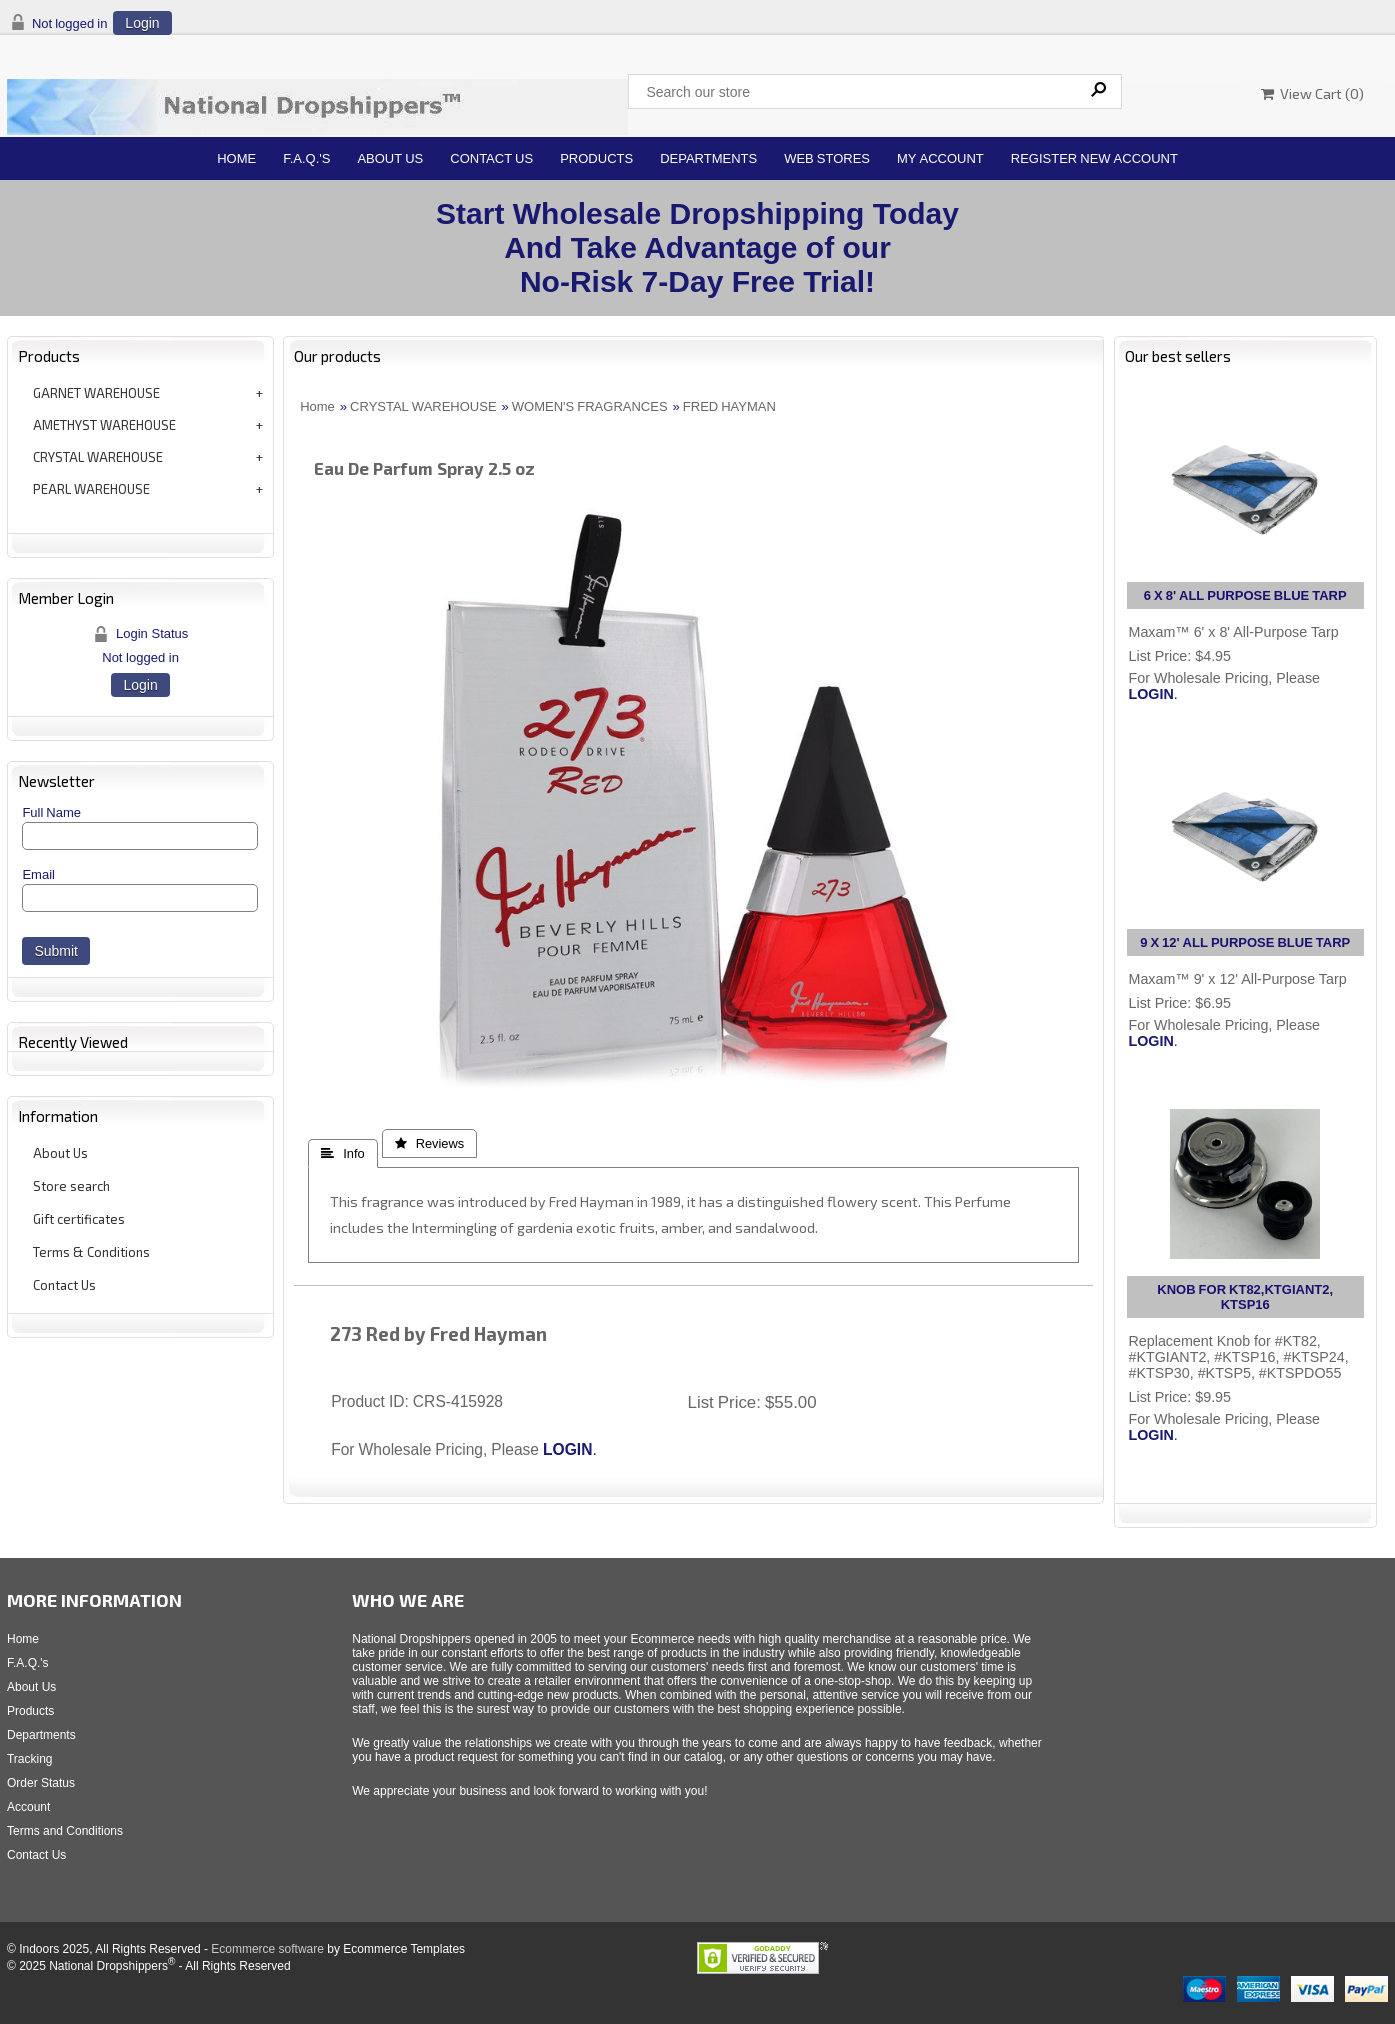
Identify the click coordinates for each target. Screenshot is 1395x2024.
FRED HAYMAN (729, 406)
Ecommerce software (267, 1949)
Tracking (30, 1759)
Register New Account (1094, 158)
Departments (708, 158)
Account (28, 1807)
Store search (71, 1186)
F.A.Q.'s (306, 158)
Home (236, 158)
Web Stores (827, 158)
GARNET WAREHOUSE (96, 393)
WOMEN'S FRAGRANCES (590, 406)
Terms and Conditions (65, 1831)
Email (38, 874)
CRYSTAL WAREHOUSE (98, 457)
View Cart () (1312, 93)
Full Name (51, 812)
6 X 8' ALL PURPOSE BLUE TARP (1245, 595)
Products (596, 158)
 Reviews (430, 1143)
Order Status (41, 1783)
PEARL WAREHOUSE (91, 489)
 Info (342, 1153)
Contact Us (491, 158)
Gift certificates (79, 1219)
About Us (390, 158)
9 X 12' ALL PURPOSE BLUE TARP (1245, 942)
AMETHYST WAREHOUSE (104, 425)
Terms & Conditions (91, 1252)
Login (142, 23)
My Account (940, 158)
